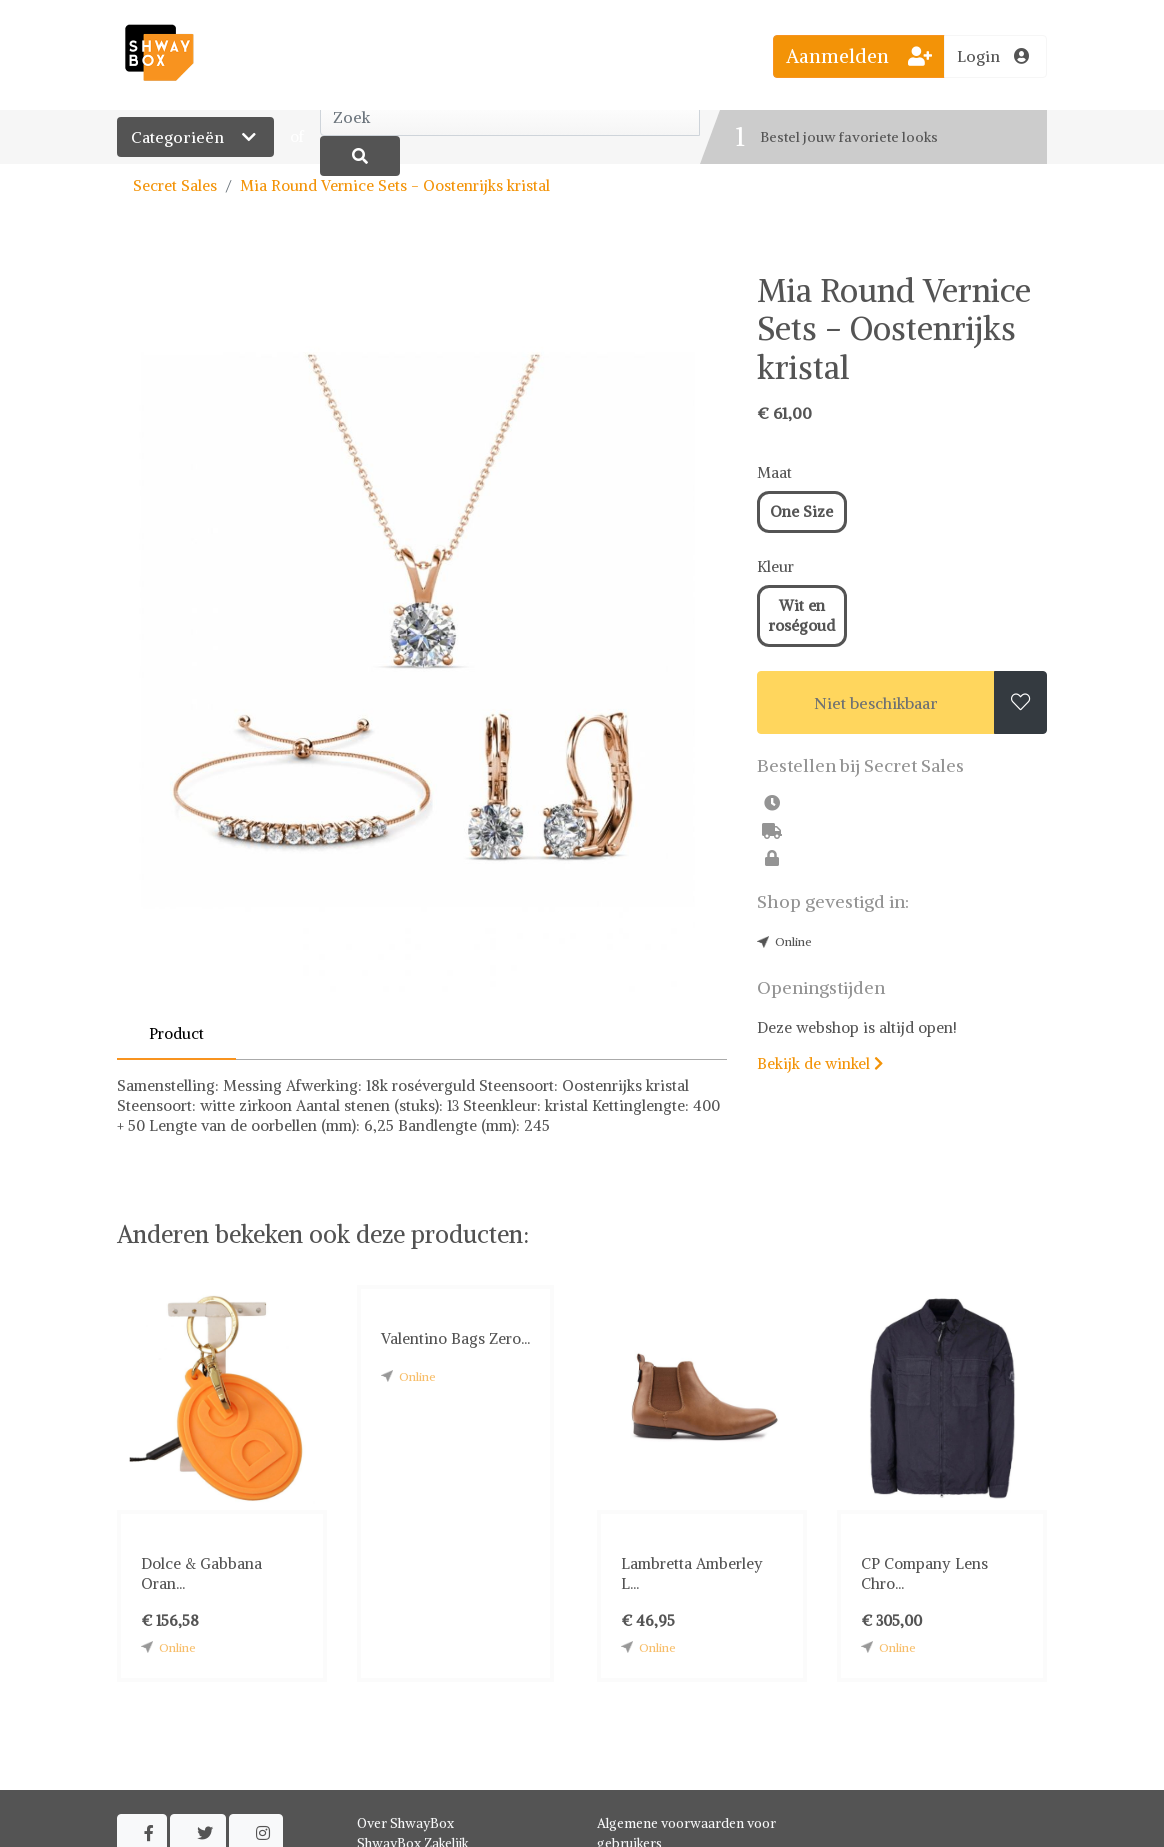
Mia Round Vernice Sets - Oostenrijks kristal (395, 185)
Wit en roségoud (802, 615)
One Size (801, 511)
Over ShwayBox (405, 1823)
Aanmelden (859, 56)
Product (176, 1033)
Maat (774, 472)
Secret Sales (175, 185)
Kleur (775, 566)
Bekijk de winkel (820, 1063)
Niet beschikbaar (876, 703)
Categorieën (195, 137)
